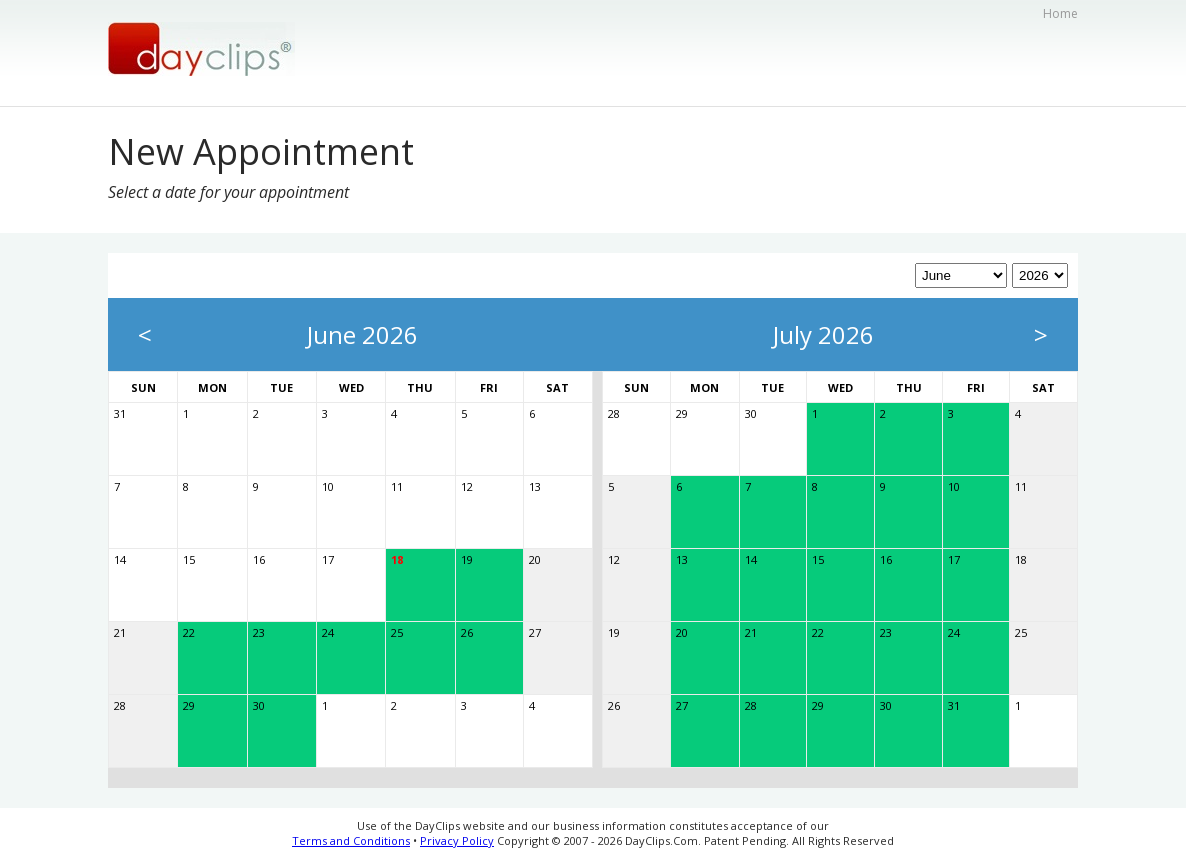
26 (467, 632)
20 (535, 559)
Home (1060, 13)
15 (189, 559)
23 (259, 632)
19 (467, 559)
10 (328, 486)
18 (397, 559)
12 (467, 486)
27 (535, 632)
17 (328, 559)
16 (259, 559)
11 (397, 486)
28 (120, 705)
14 (120, 559)
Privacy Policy (457, 840)
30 (259, 705)
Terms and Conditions (351, 840)
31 (120, 413)
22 (189, 632)
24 (328, 632)
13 (535, 486)
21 (120, 632)
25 (397, 632)
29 (189, 705)
